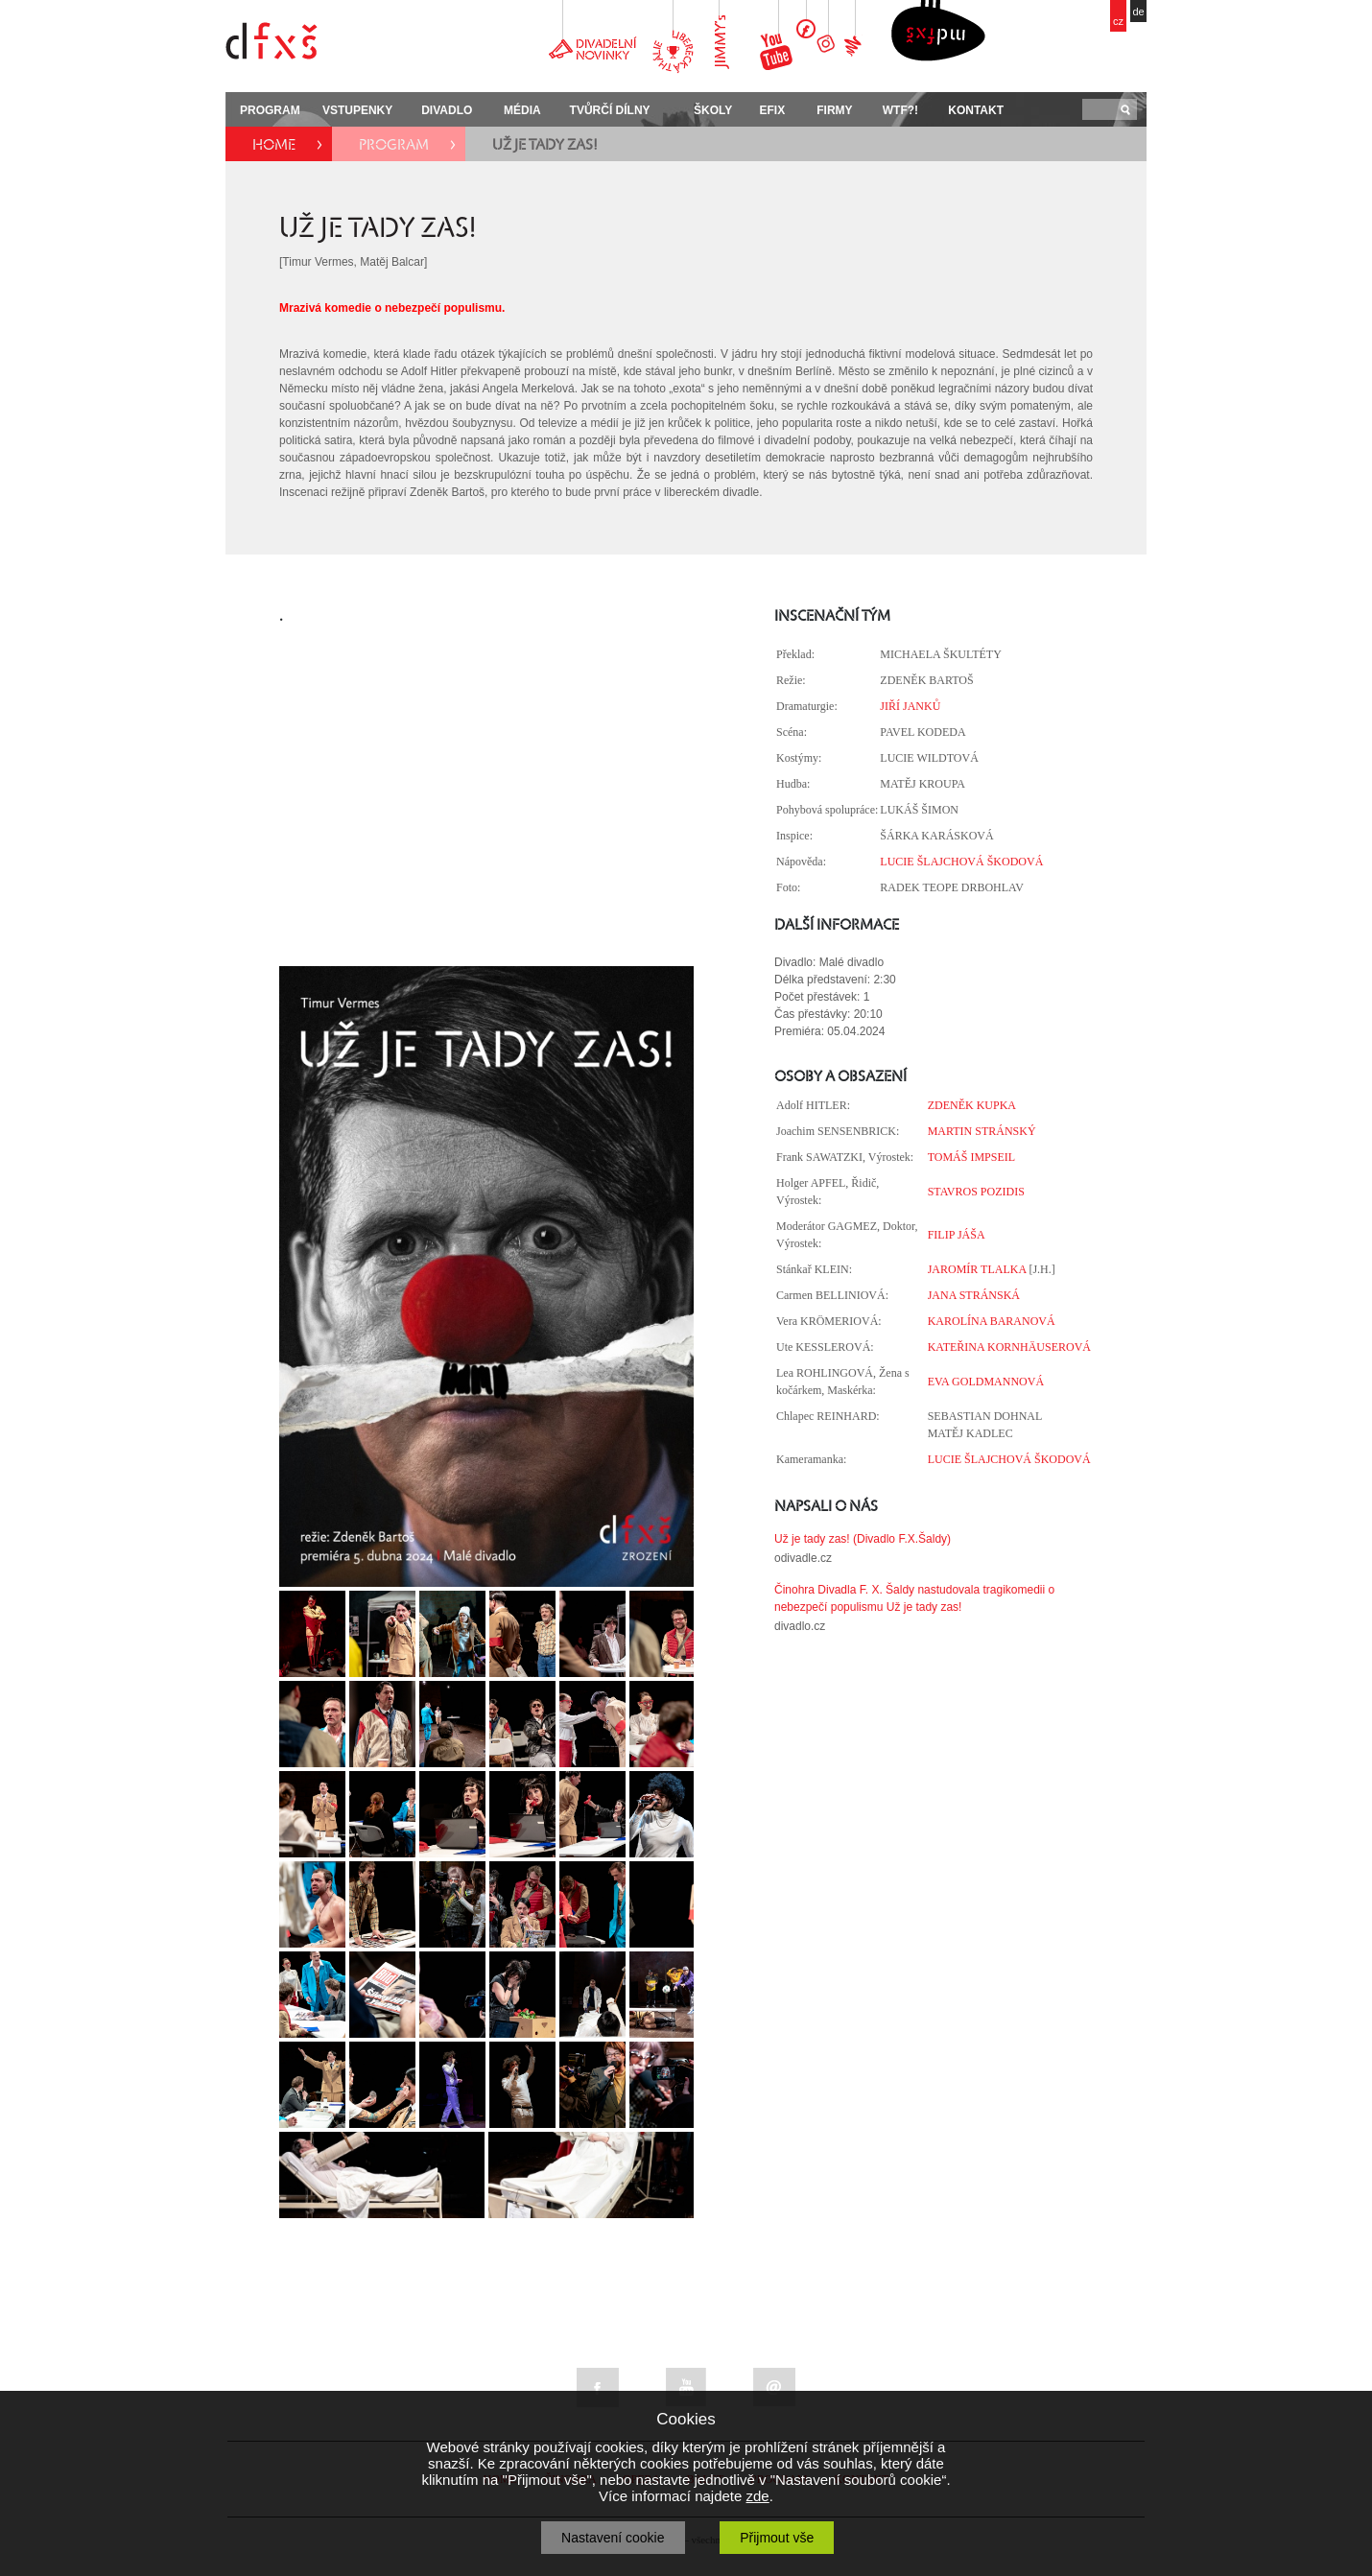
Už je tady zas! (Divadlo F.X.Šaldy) (862, 1539)
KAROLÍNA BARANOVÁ (991, 1321)
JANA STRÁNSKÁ (974, 1295)
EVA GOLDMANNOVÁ (986, 1381)
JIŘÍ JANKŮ (910, 706)
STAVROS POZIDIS (976, 1191)
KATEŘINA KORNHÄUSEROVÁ (1009, 1347)
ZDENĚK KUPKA (972, 1105)
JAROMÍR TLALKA (977, 1269)
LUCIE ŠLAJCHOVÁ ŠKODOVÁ (961, 861)
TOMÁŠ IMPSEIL (971, 1157)
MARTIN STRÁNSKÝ (982, 1131)
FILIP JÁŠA (956, 1234)
